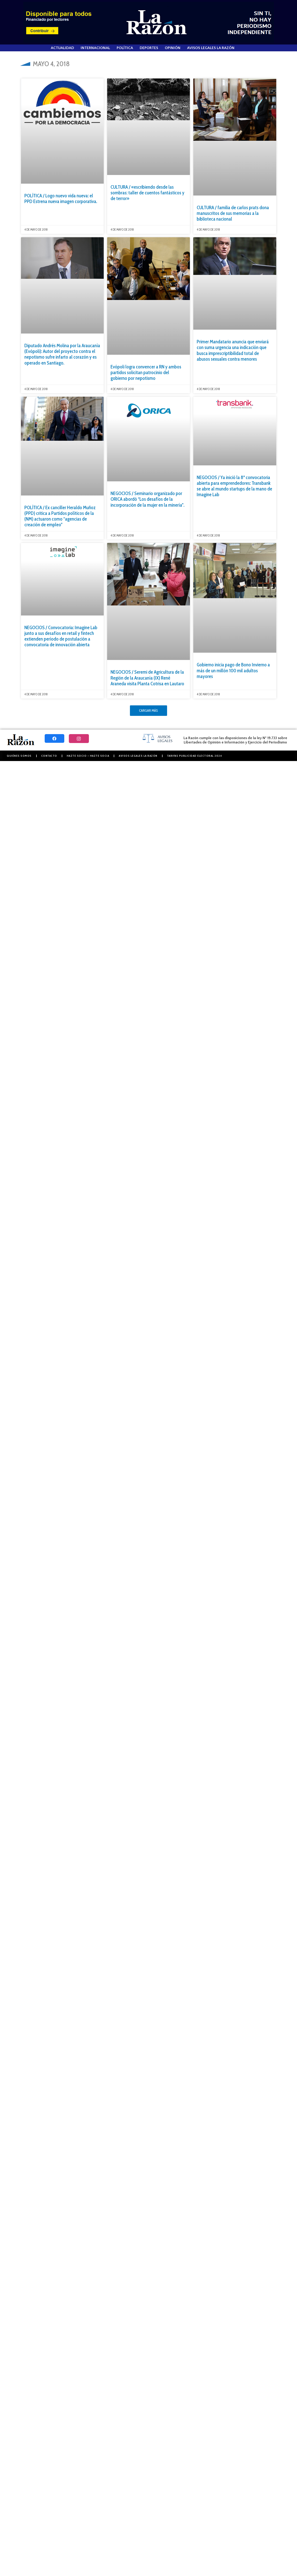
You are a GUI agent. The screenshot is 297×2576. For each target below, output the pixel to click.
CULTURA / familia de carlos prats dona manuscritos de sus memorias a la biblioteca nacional (233, 213)
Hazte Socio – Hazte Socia (88, 755)
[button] (148, 710)
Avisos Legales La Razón (211, 48)
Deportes (149, 48)
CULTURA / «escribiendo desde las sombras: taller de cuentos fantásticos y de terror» (147, 192)
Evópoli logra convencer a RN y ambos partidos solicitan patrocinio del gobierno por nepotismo (146, 372)
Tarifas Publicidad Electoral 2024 (194, 755)
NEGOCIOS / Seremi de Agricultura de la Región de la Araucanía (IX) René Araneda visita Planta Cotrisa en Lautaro (147, 677)
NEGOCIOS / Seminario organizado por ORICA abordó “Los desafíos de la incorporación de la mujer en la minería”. (147, 499)
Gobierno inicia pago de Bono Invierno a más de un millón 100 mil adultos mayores (233, 670)
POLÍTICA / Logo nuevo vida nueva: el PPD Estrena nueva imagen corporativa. (60, 198)
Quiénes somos (19, 755)
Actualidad (62, 48)
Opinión (173, 48)
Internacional (95, 48)
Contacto (49, 755)
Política (125, 48)
